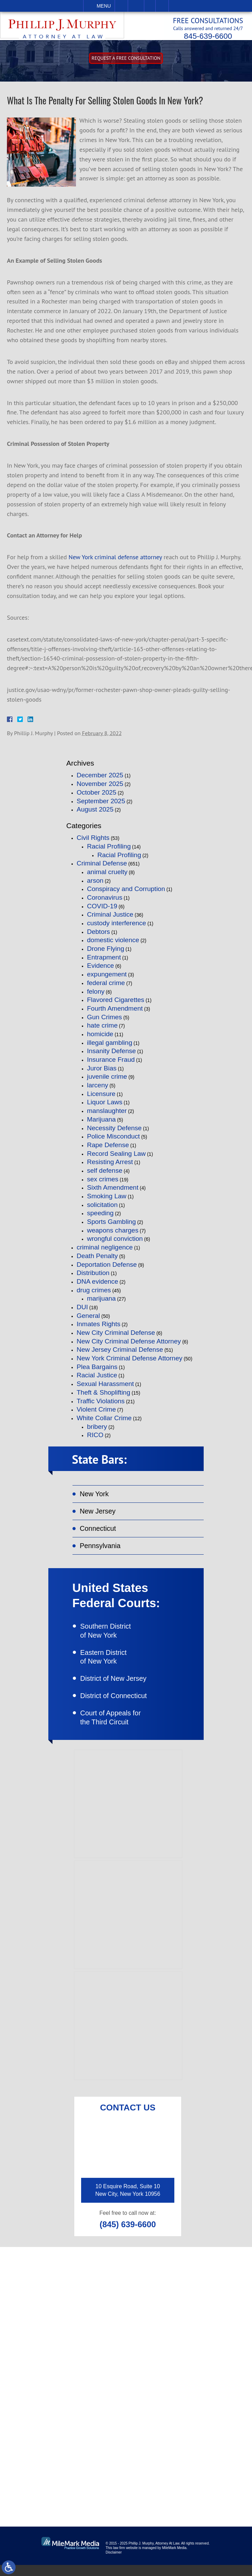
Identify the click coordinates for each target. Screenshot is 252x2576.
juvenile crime (107, 1081)
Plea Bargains (97, 1371)
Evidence (100, 970)
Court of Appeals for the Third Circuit (115, 1728)
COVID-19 (102, 910)
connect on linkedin (69, 2467)
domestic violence (113, 944)
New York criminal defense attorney (115, 562)
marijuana (101, 1303)
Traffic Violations (101, 1405)
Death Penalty (97, 1260)
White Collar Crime (104, 1422)
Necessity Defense (114, 1132)
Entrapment (104, 962)
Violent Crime (96, 1414)
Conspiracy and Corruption (126, 893)
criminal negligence (105, 1252)
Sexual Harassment (105, 1388)
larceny (97, 1090)
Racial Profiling (109, 851)
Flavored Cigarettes (115, 1004)
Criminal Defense (102, 868)
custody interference (116, 927)
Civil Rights (93, 842)
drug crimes (94, 1294)
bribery (97, 1431)
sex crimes (102, 1183)
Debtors (98, 936)
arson (95, 885)
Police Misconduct (113, 1141)
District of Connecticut (118, 1706)
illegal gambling (109, 1047)
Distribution (93, 1277)
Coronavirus (104, 902)
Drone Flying (105, 953)
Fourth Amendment (115, 1013)
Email (136, 6)
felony (96, 996)
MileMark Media (174, 2559)
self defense (104, 1175)
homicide (100, 1038)
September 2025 (101, 805)
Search (162, 6)
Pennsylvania (101, 1553)
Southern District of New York (109, 1639)
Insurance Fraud (111, 1064)
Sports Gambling (111, 1226)
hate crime (102, 1030)
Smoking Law (106, 1201)
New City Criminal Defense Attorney (129, 1346)
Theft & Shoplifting (103, 1397)
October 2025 (96, 797)
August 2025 (95, 814)
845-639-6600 (201, 35)
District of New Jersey (118, 1689)
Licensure (101, 1098)
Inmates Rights (98, 1328)
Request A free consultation (125, 63)
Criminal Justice (110, 919)
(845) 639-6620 (63, 2376)
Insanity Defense (111, 1055)
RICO (95, 1439)
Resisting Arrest (110, 1166)
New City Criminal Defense (116, 1337)
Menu (104, 6)
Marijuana (101, 1124)
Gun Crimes (104, 1021)
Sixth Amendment (112, 1192)
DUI (82, 1311)
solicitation (102, 1209)
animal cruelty (107, 876)
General (88, 1320)
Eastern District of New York (107, 1666)
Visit (149, 6)
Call (121, 6)
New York (95, 1500)
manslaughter (107, 1115)
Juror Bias (102, 1073)
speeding (100, 1217)
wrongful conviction (115, 1243)
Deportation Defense (107, 1269)
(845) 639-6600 (127, 2236)
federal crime (106, 987)
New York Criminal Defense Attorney (129, 1363)
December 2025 (100, 780)
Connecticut (99, 1535)
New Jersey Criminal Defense (120, 1354)
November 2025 (100, 788)
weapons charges (112, 1235)
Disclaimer (114, 2563)
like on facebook (65, 2445)
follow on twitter (203, 2445)
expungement (107, 979)
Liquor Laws (104, 1107)
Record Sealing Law (116, 1158)
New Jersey (99, 1517)
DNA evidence (97, 1286)
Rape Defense (108, 1149)
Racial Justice (97, 1380)
